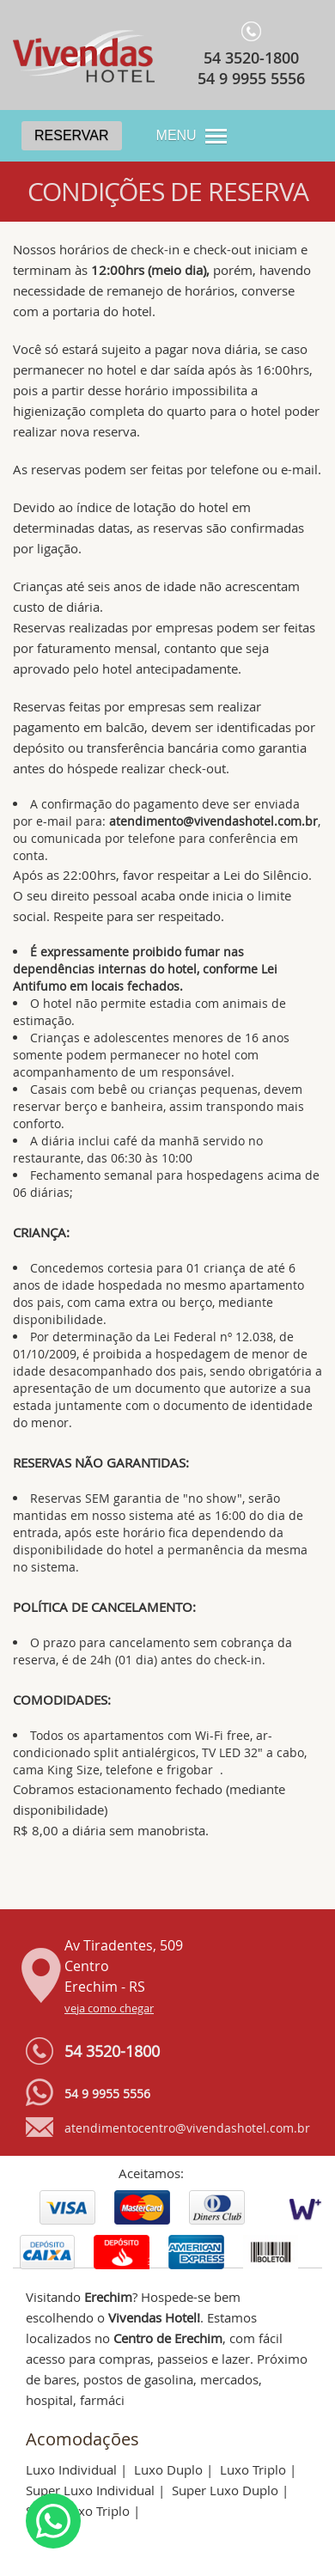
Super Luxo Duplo (225, 2490)
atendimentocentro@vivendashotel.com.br (187, 2128)
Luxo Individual (71, 2469)
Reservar (71, 135)
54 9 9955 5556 (251, 78)
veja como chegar (109, 2008)
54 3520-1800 (251, 57)
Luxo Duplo (168, 2469)
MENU (176, 135)
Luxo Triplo (253, 2469)
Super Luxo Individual (90, 2490)
